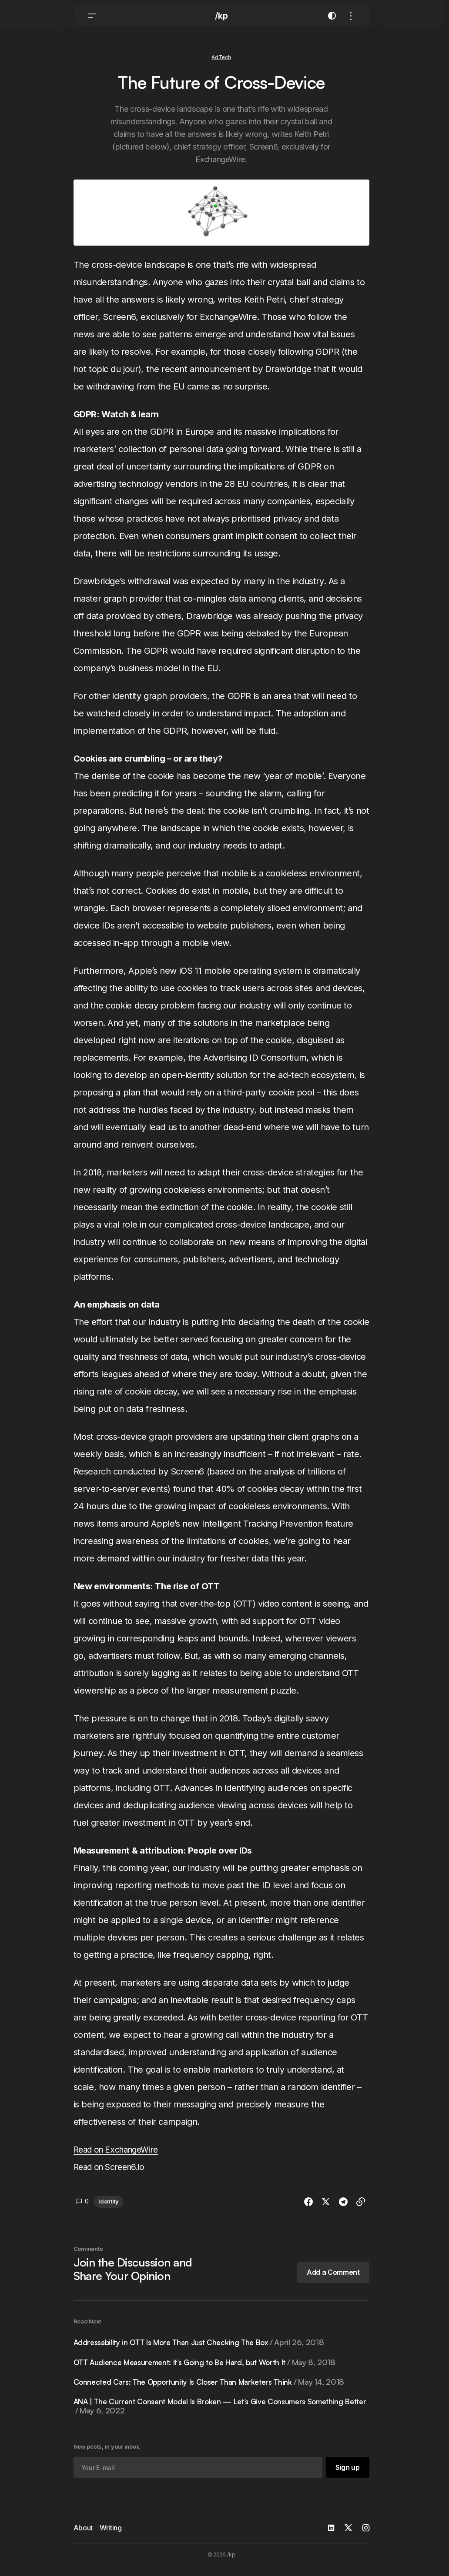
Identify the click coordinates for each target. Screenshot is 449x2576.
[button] (91, 21)
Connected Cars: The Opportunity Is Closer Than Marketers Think (215, 2388)
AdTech (221, 63)
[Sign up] (346, 2474)
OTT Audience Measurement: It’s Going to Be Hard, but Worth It (210, 2368)
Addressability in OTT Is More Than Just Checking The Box (204, 2348)
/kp (221, 22)
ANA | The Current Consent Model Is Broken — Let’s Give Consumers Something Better (216, 2412)
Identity (108, 2207)
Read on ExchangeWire (120, 2155)
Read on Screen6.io (112, 2173)
